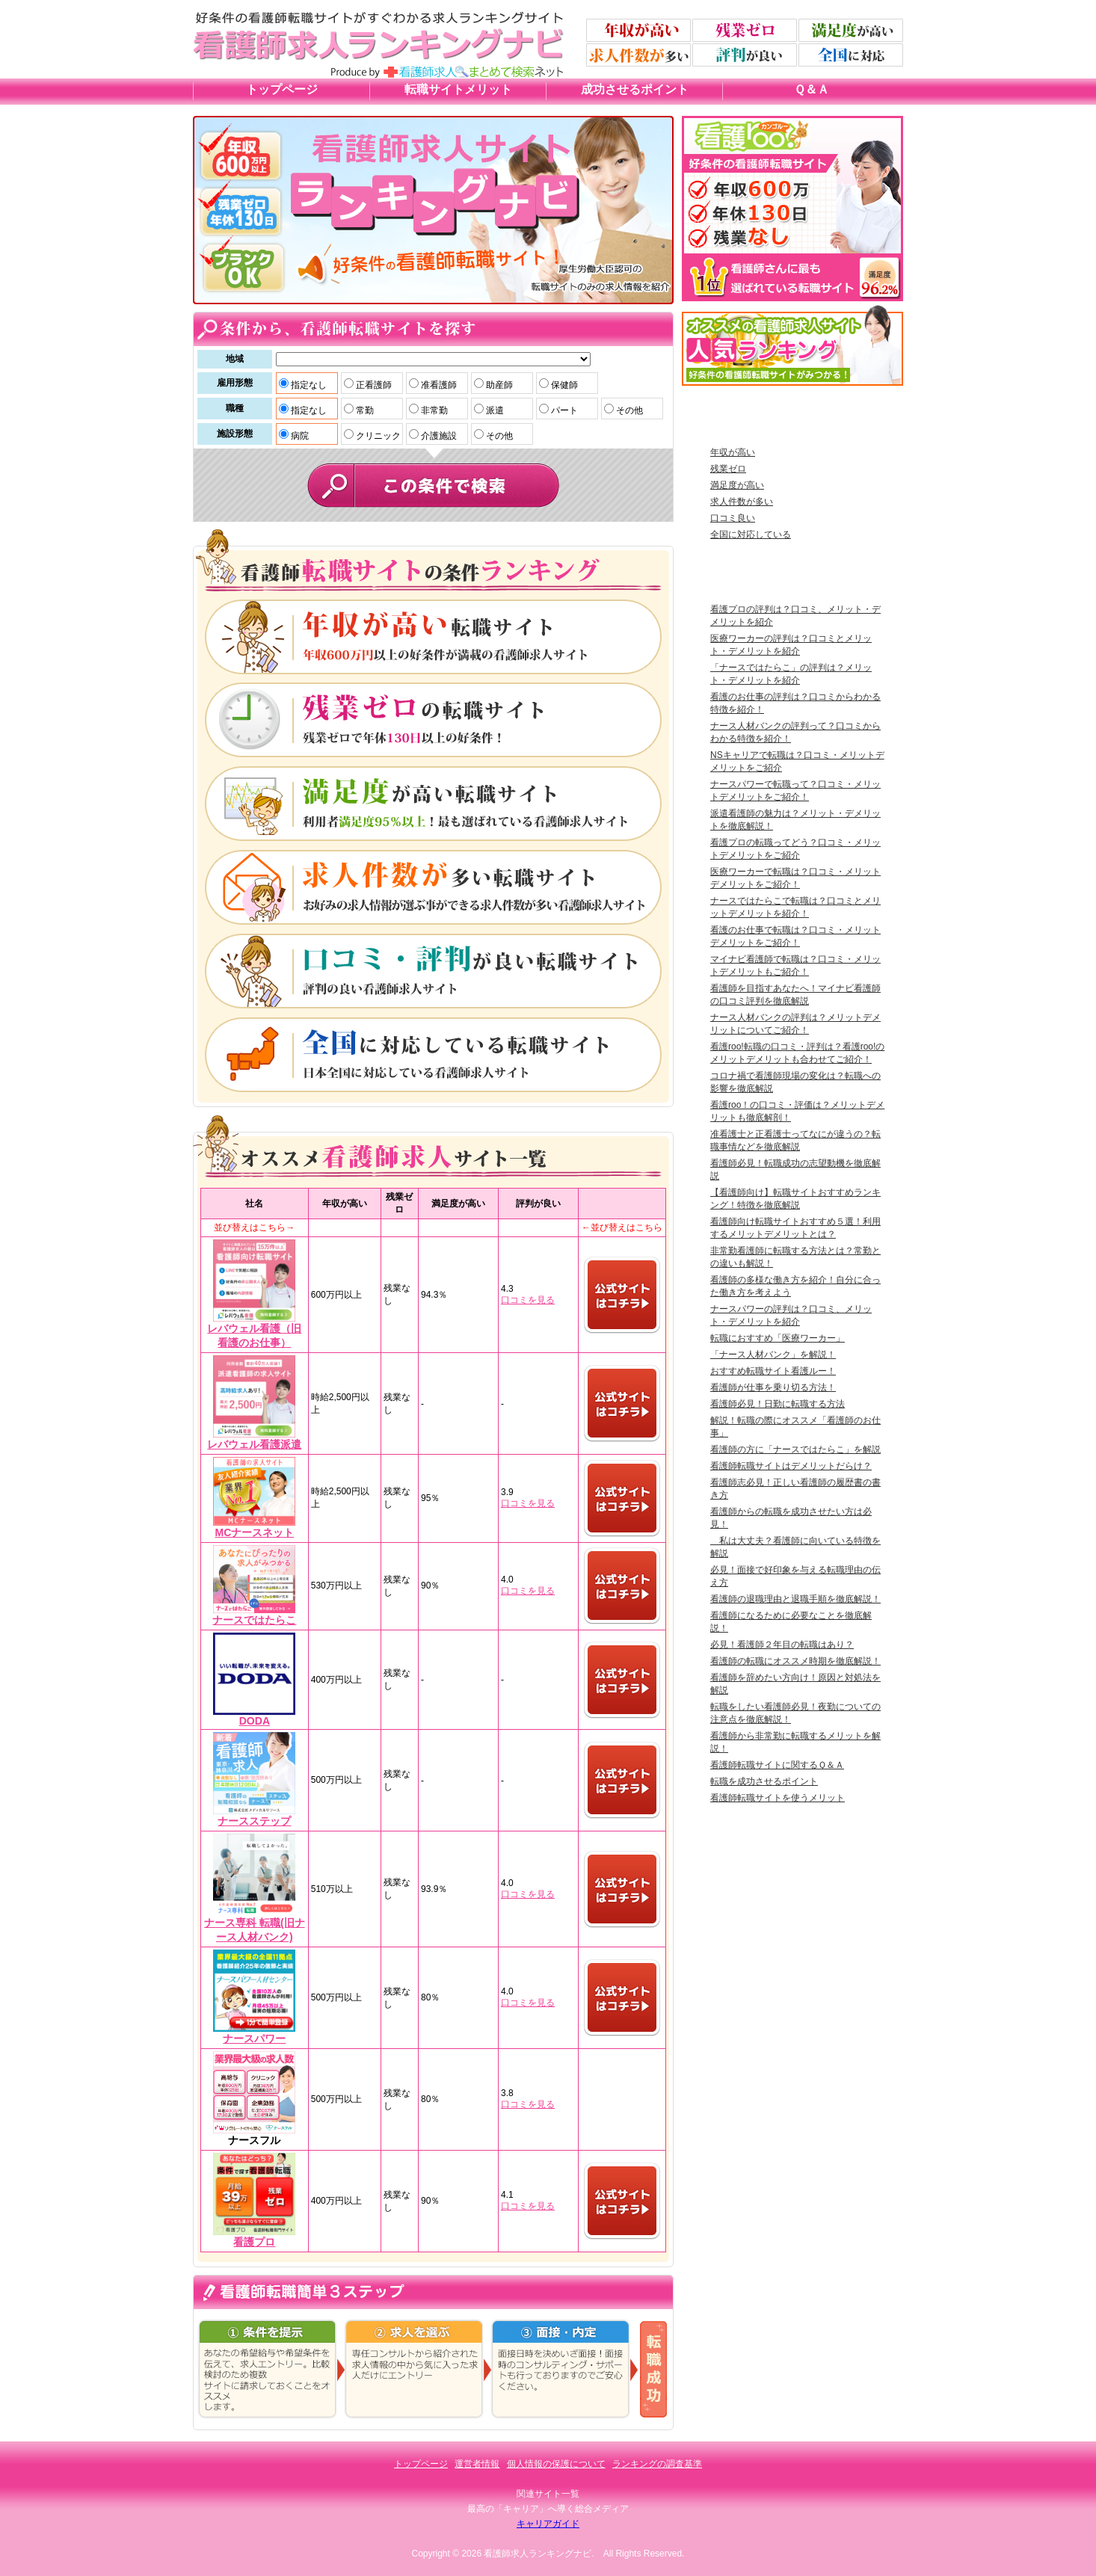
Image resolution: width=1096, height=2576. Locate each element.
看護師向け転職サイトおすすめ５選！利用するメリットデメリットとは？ (795, 1227)
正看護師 (373, 385)
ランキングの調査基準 (657, 2464)
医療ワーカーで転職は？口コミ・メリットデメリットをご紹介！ (795, 878)
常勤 (364, 410)
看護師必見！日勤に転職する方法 (777, 1404)
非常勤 (433, 410)
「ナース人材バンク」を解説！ (773, 1354)
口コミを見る (528, 1300)
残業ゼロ (728, 468)
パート (563, 410)
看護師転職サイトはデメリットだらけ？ (791, 1466)
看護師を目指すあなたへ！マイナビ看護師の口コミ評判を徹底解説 (795, 994)
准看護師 (438, 385)
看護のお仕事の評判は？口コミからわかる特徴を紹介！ (795, 703)
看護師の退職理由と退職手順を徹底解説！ (795, 1599)
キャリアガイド (548, 2523)
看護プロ (254, 2242)
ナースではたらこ (254, 1620)
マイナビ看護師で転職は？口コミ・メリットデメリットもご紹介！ (795, 965)
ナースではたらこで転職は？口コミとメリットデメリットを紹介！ (795, 907)
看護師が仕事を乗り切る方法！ (773, 1387)
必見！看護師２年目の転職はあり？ (782, 1644)
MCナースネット (254, 1532)
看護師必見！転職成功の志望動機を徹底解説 (795, 1169)
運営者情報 (477, 2464)
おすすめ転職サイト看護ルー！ (773, 1371)
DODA (254, 1721)
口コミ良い (732, 518)
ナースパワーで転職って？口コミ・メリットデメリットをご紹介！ (795, 790)
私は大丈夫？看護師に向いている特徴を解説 (795, 1547)
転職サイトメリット (458, 89)
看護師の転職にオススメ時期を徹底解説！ (795, 1661)
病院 (299, 436)
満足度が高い (737, 485)
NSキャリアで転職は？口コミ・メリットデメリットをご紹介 (797, 761)
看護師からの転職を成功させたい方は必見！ (791, 1517)
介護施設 (438, 436)
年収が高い (732, 452)
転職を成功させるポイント (764, 1781)
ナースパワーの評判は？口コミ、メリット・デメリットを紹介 (791, 1315)
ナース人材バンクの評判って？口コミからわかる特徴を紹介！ (795, 732)
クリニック (377, 436)
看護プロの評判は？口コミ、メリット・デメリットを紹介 (795, 615)
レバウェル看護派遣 (254, 1444)
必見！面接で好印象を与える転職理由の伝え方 (795, 1576)
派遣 (494, 410)
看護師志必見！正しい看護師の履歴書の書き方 (795, 1488)
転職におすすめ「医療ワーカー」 (777, 1338)
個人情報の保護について (556, 2464)
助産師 (498, 385)
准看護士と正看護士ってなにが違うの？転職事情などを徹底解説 (795, 1140)
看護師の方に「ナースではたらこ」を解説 (795, 1449)
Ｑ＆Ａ (811, 89)
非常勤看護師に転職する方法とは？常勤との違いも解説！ (795, 1257)
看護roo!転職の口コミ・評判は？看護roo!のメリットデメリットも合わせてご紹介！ (797, 1052)
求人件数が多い (741, 501)
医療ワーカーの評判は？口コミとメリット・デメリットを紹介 (791, 644)
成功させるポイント (635, 89)
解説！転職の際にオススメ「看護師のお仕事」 (795, 1426)
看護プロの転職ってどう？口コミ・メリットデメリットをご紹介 (795, 848)
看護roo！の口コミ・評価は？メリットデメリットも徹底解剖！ (797, 1111)
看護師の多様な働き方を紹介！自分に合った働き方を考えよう (795, 1286)
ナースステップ (254, 1821)
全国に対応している (750, 534)
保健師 (563, 385)
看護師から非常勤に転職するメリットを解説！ (795, 1742)
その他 (628, 410)
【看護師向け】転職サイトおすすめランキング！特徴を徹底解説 (795, 1198)
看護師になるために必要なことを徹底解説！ (791, 1621)
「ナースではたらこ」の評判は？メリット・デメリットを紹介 (791, 673)
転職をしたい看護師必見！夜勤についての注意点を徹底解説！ (795, 1713)
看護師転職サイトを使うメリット (777, 1798)
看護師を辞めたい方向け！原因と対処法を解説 (795, 1683)
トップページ (282, 89)
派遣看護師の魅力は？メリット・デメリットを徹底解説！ (795, 819)
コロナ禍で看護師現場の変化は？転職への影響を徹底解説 (795, 1082)
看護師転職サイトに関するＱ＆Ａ (777, 1765)
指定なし (308, 385)
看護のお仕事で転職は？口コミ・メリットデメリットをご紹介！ (795, 936)
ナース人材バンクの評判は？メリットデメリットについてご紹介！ (795, 1023)
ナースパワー (254, 2039)
